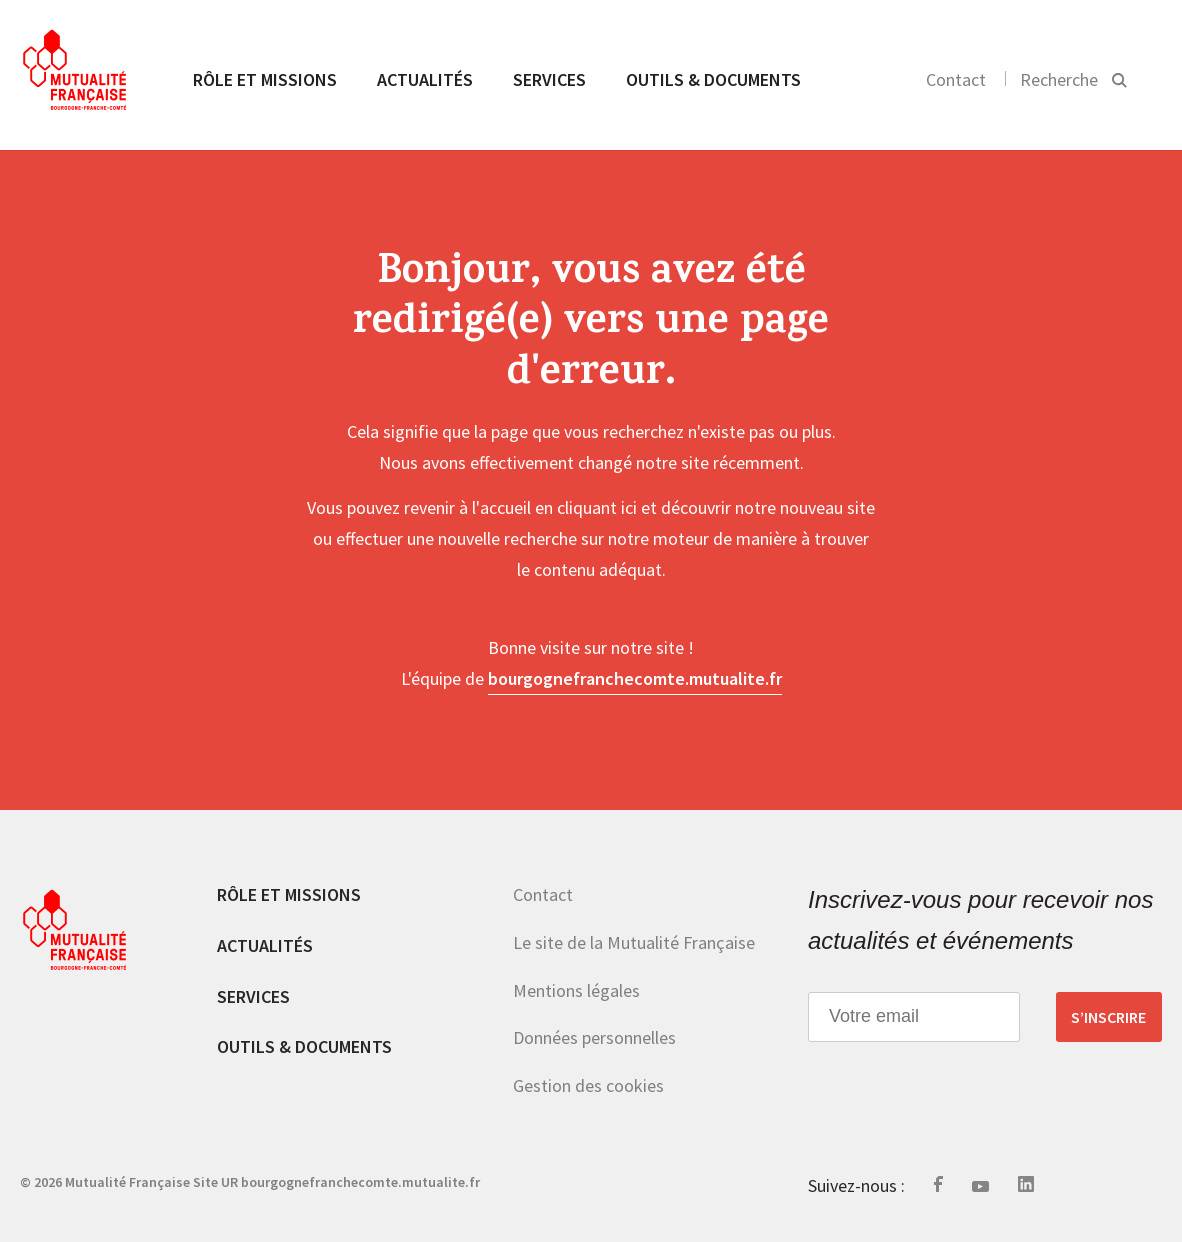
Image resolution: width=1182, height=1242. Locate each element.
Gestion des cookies (588, 1085)
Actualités (425, 79)
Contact (956, 79)
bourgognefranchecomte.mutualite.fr (635, 678)
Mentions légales (576, 990)
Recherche (1059, 79)
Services (549, 79)
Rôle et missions (265, 79)
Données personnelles (594, 1037)
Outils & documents (713, 79)
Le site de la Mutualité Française (634, 942)
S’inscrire (1108, 1017)
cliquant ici (597, 507)
